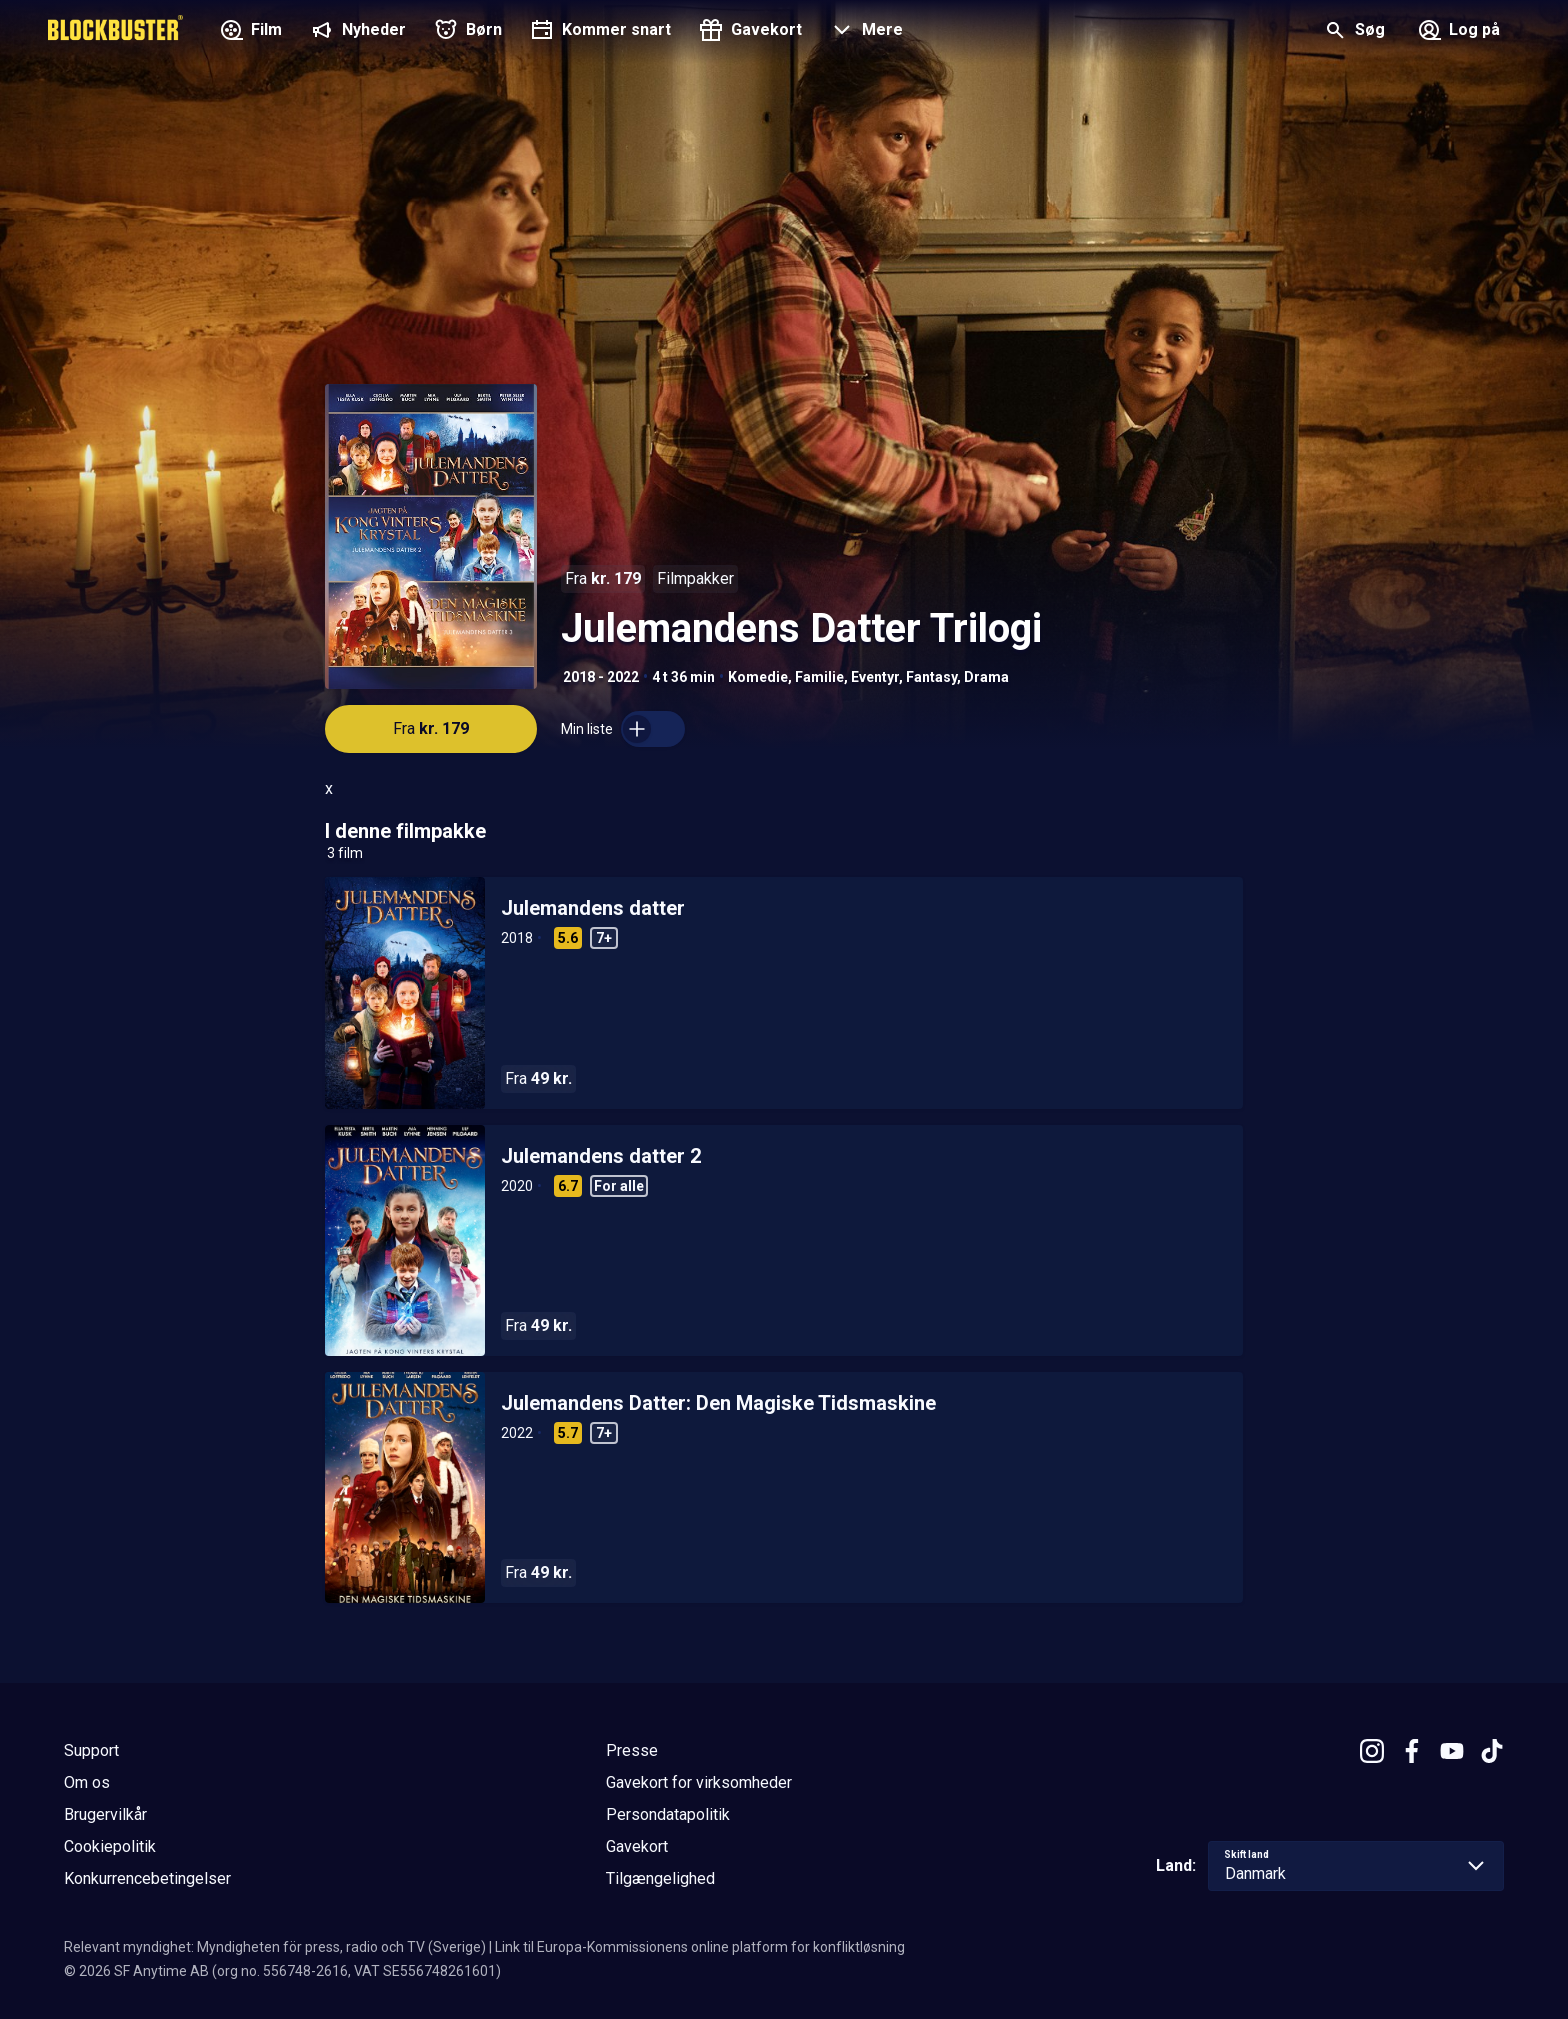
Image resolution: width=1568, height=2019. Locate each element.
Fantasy (931, 677)
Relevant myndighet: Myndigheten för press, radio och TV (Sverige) (275, 1947)
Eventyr (875, 677)
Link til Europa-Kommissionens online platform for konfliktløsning (700, 1947)
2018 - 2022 (601, 677)
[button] (864, 32)
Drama (986, 677)
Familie (819, 677)
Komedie (758, 677)
